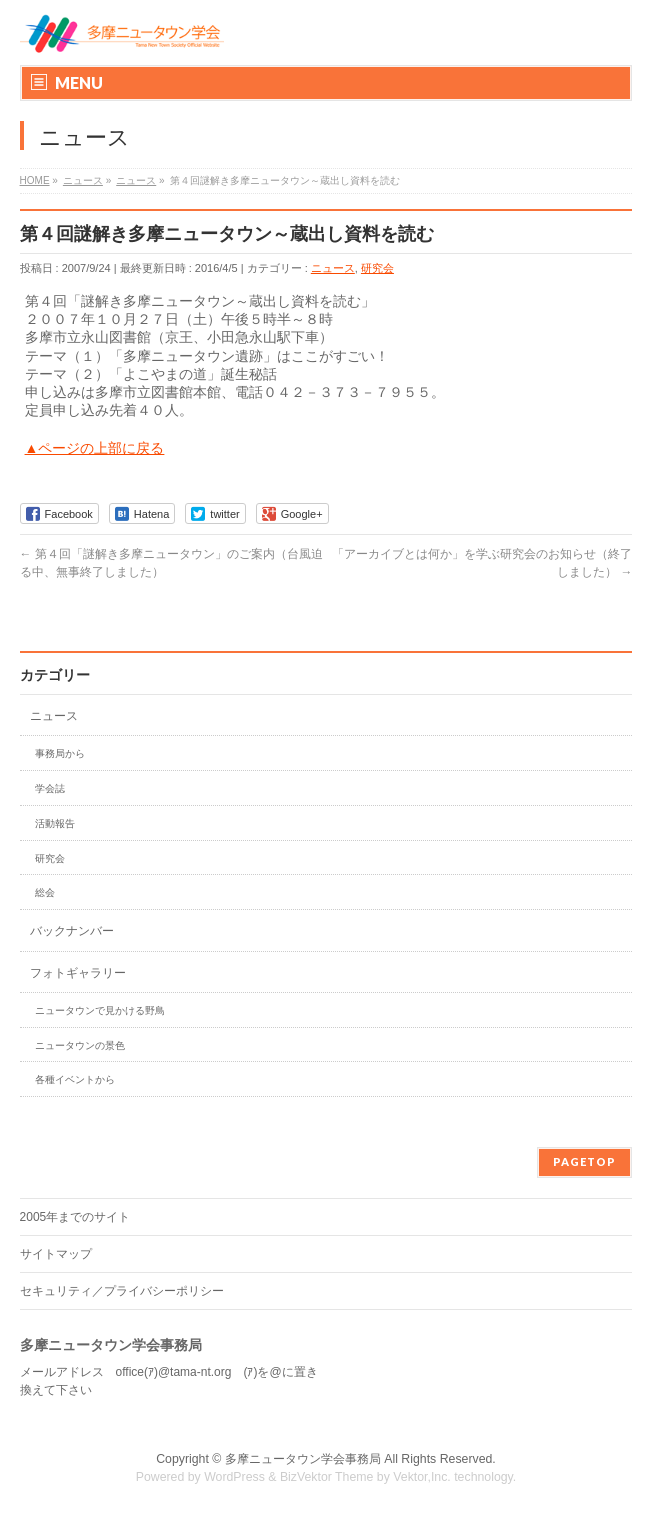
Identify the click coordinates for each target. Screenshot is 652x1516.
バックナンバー (72, 931)
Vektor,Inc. (422, 1477)
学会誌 (50, 788)
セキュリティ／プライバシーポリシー (122, 1291)
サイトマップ (56, 1254)
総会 (45, 892)
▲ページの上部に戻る (95, 448)
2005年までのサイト (75, 1217)
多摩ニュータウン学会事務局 (303, 1459)
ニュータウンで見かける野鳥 (100, 1010)
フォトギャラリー (78, 973)
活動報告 (55, 823)
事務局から (60, 753)
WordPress (234, 1477)
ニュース (333, 268)
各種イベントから (75, 1079)
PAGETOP (584, 1161)
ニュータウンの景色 (80, 1045)
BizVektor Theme (327, 1477)
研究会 (377, 268)
